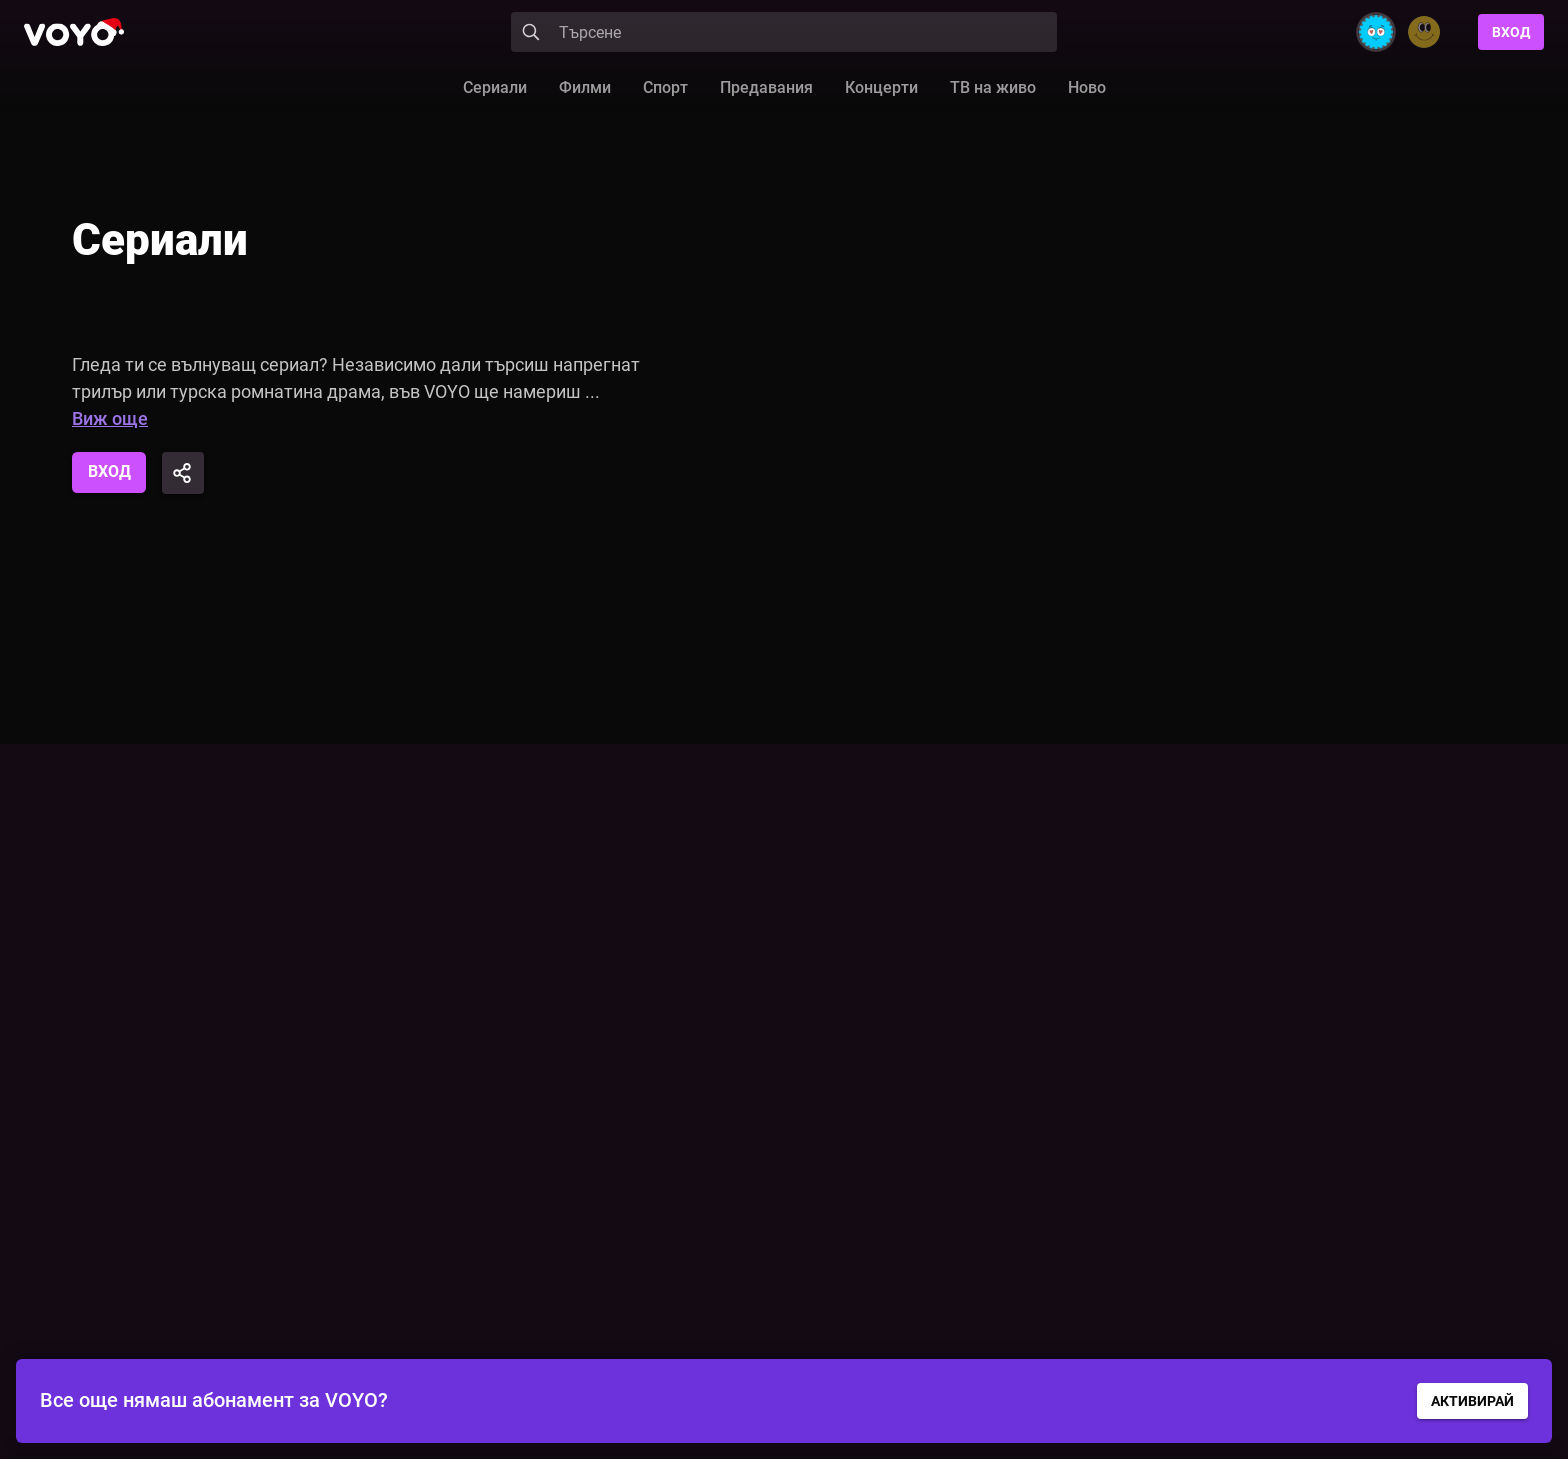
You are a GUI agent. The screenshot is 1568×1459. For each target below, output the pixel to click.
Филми (585, 87)
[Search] (784, 32)
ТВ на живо (993, 87)
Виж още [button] (110, 418)
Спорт (665, 87)
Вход (1511, 32)
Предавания (766, 87)
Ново (1087, 87)
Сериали (495, 87)
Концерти (881, 87)
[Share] (184, 473)
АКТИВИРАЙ (1472, 1401)
